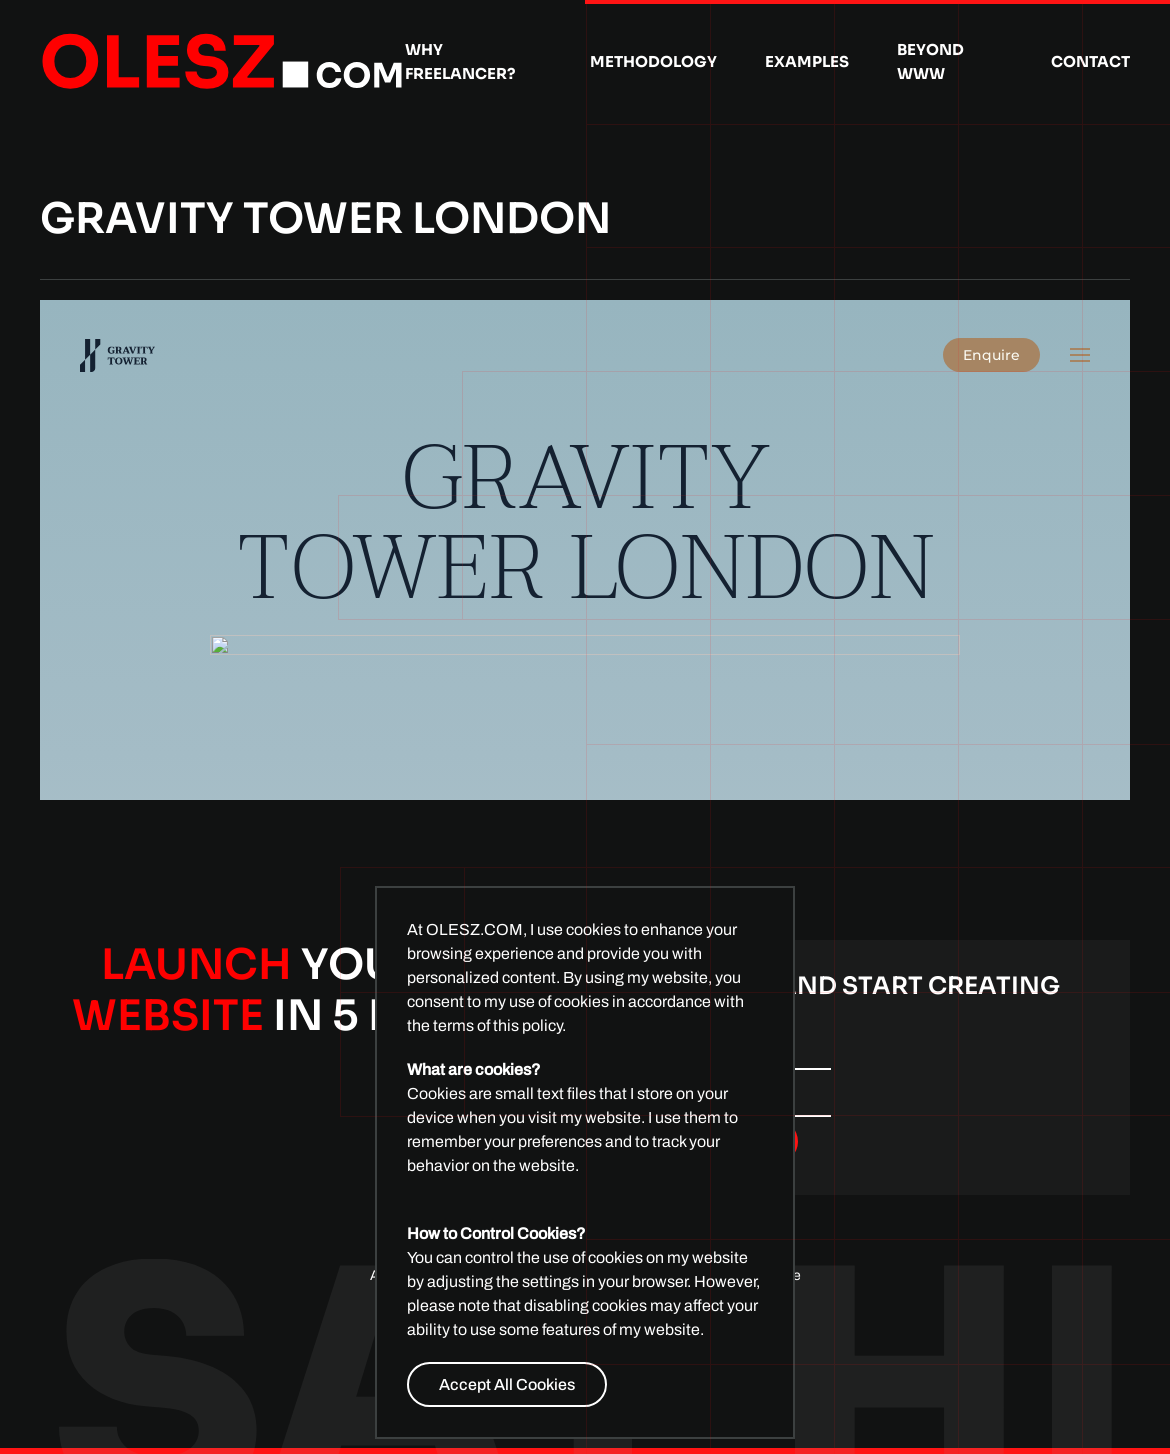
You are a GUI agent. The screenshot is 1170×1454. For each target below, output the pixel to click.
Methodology (653, 61)
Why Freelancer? (460, 61)
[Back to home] (222, 62)
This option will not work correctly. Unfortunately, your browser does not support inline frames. (585, 550)
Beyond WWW (930, 61)
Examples (807, 61)
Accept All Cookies (507, 1384)
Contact (1090, 61)
